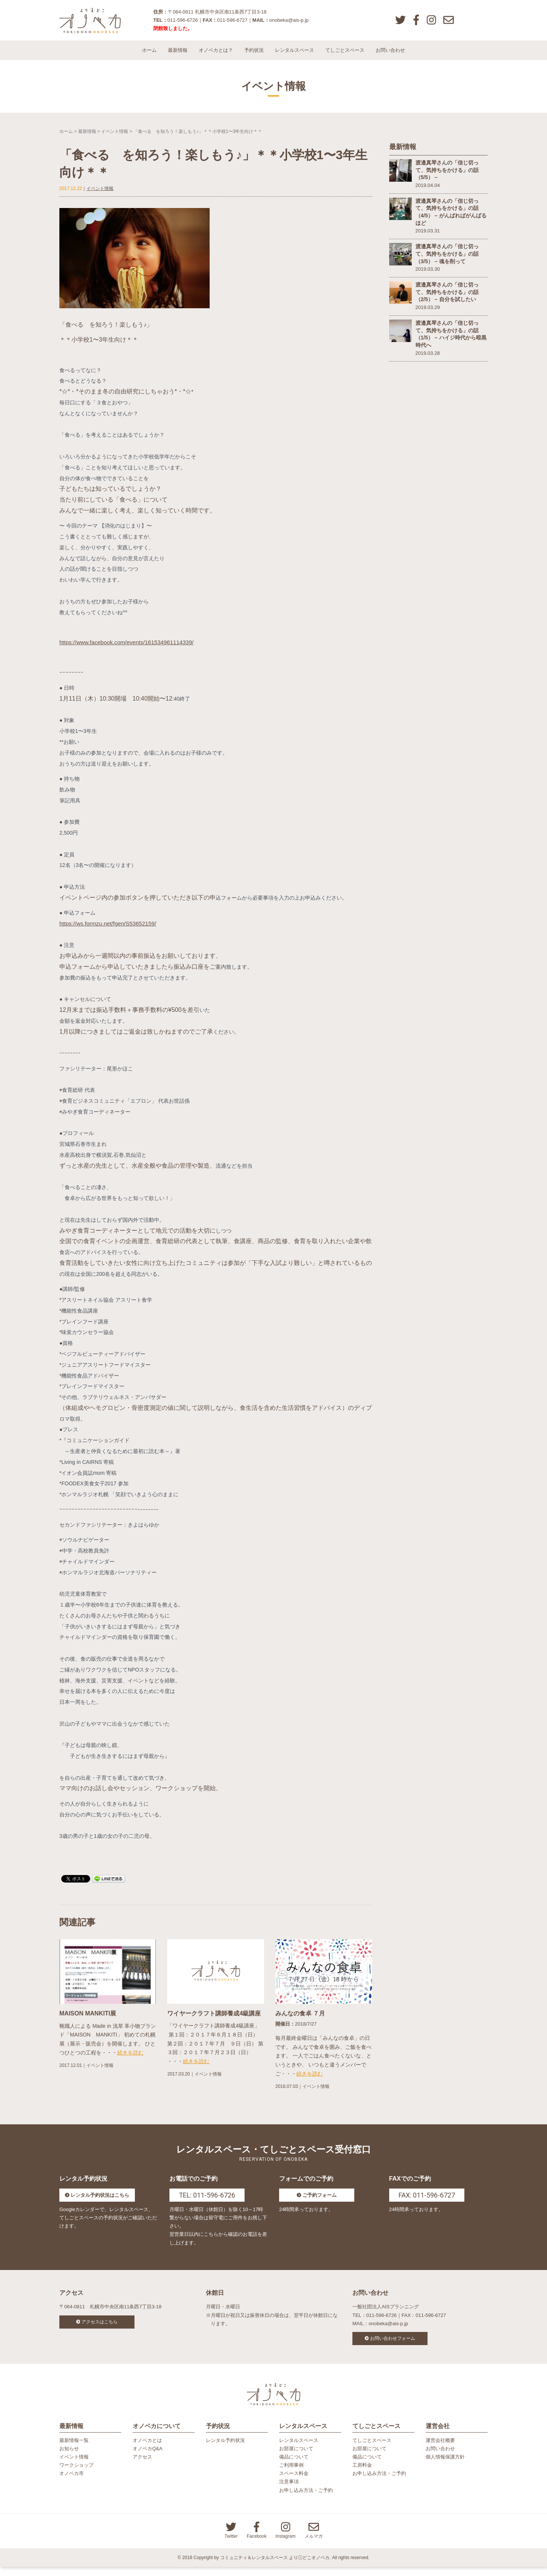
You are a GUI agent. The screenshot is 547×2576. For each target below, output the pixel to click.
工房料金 (362, 2474)
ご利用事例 (291, 2474)
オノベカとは (147, 2449)
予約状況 (254, 56)
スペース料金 (293, 2482)
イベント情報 (114, 137)
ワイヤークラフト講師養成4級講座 (214, 2019)
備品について (293, 2466)
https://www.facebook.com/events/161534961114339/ (130, 648)
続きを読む (130, 2059)
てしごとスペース (344, 56)
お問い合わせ (390, 56)
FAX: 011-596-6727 (427, 2201)
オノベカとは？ (216, 56)
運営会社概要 (440, 2449)
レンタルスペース (294, 56)
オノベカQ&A (147, 2457)
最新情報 (177, 56)
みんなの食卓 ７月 (300, 2019)
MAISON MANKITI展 (87, 2019)
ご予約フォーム (319, 2201)
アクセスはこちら (100, 2327)
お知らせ (69, 2457)
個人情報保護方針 (445, 2466)
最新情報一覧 (74, 2449)
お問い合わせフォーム (392, 2344)
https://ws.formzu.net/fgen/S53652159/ (110, 929)
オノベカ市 (71, 2482)
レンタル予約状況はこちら (100, 2201)
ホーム (149, 56)
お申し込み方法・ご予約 (306, 2499)
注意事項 (289, 2490)
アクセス (142, 2466)
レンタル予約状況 (225, 2449)
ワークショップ (76, 2474)
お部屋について (296, 2457)
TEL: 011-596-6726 (207, 2201)
